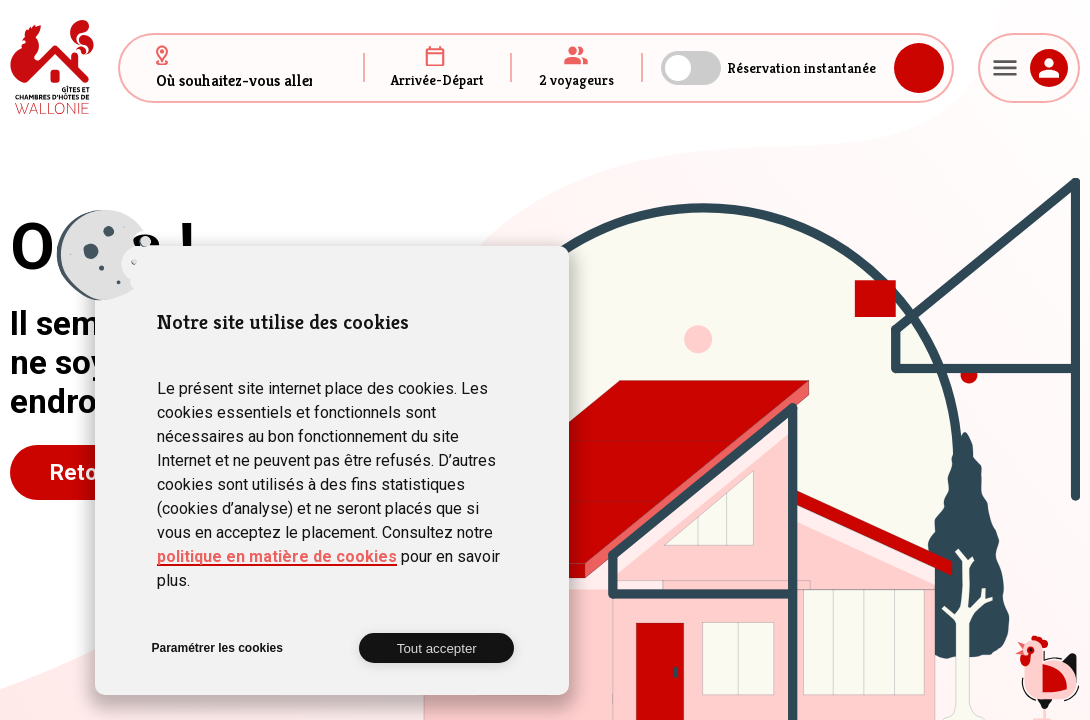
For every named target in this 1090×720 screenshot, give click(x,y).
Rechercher (919, 68)
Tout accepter (437, 648)
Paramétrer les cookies (216, 648)
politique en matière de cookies (277, 556)
